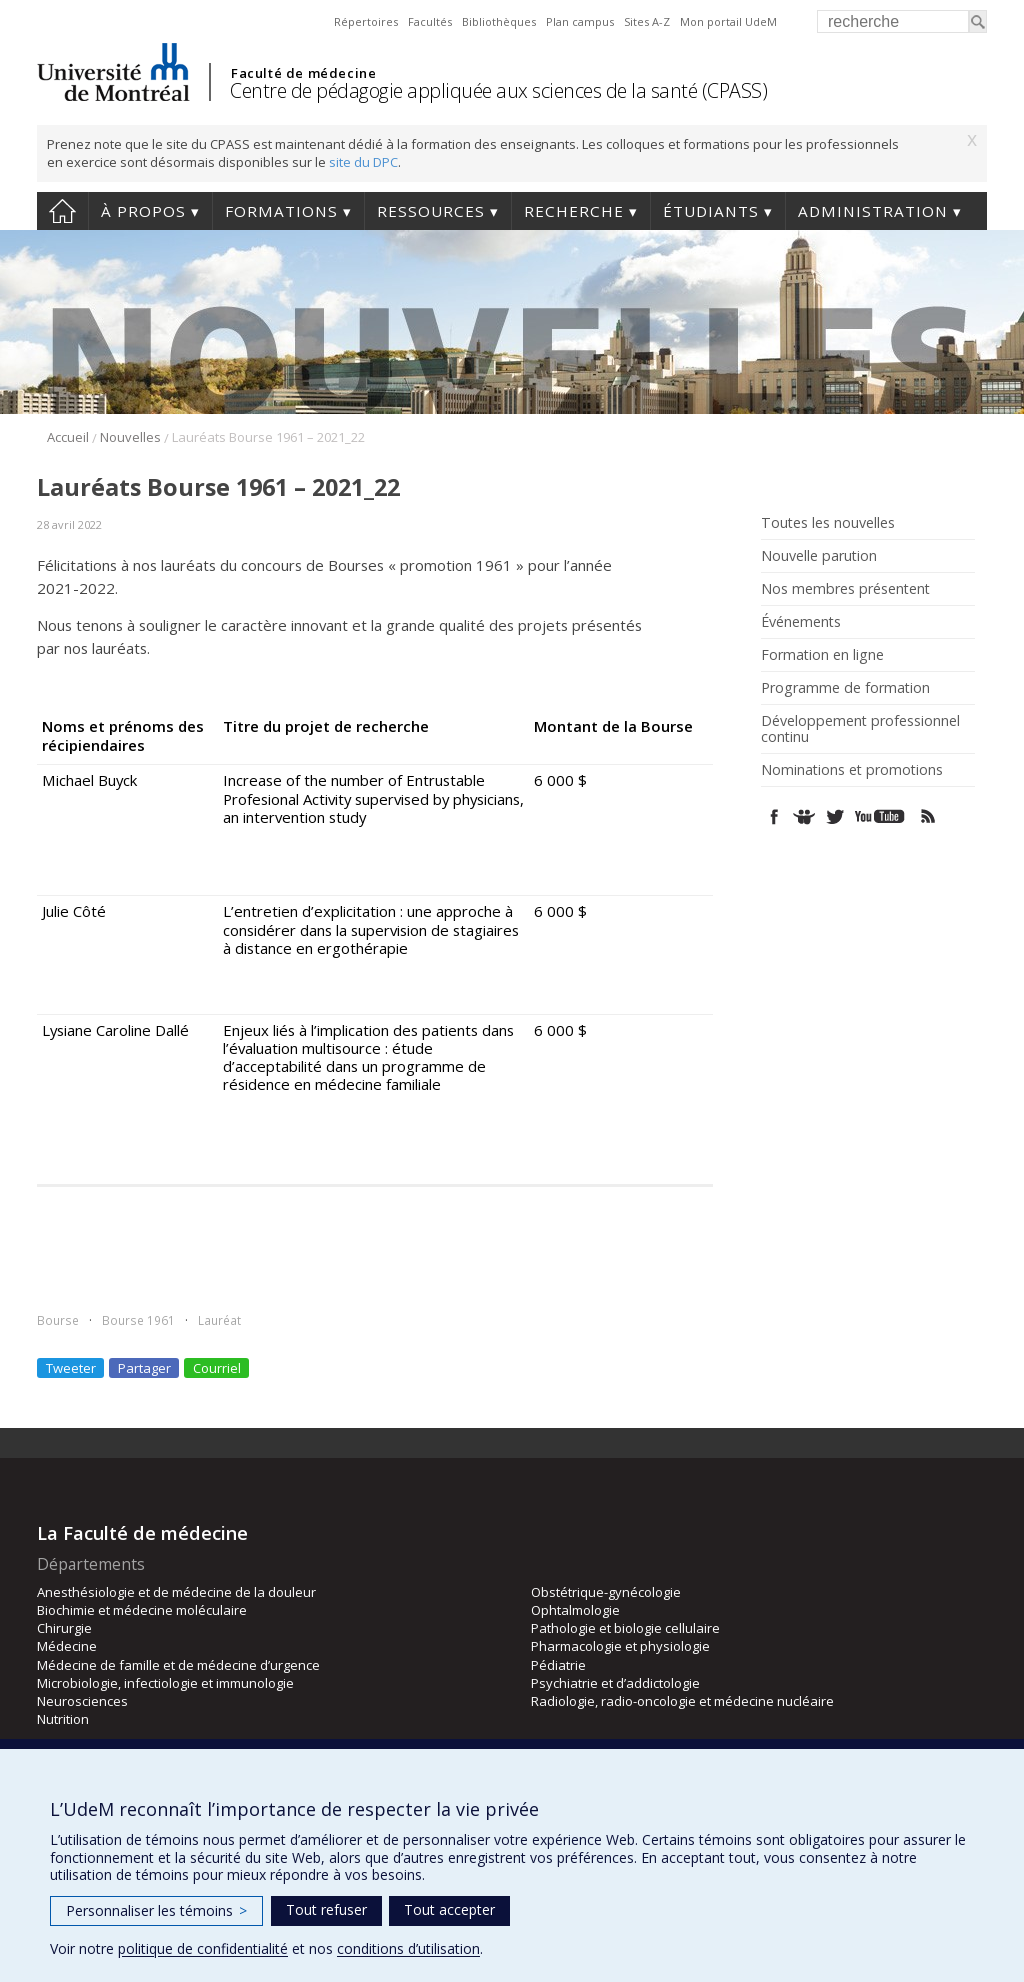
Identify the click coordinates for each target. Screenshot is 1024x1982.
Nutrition (63, 1719)
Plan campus (580, 21)
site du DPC (363, 162)
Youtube (881, 816)
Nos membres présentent (845, 589)
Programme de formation (845, 688)
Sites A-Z (647, 21)
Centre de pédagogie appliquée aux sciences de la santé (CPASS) (498, 90)
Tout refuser (326, 1909)
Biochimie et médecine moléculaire (142, 1610)
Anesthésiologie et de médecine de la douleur (176, 1592)
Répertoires (366, 21)
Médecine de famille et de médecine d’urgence (178, 1665)
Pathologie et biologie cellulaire (625, 1628)
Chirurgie (64, 1628)
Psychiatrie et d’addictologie (615, 1683)
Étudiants (711, 211)
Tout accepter (449, 1909)
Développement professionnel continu (860, 729)
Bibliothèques (499, 21)
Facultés (430, 21)
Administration (873, 211)
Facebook (774, 816)
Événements (801, 622)
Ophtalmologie (575, 1610)
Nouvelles (130, 437)
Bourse (58, 1320)
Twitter (834, 816)
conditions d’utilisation (408, 1948)
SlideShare (804, 816)
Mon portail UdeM (728, 21)
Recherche (574, 211)
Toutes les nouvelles (828, 523)
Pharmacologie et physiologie (620, 1646)
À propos (143, 211)
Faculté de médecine (303, 73)
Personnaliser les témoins (156, 1910)
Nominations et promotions (852, 770)
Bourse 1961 (138, 1320)
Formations (281, 211)
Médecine (67, 1646)
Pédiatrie (558, 1665)
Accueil (62, 211)
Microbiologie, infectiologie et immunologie (165, 1683)
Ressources (431, 211)
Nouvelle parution (819, 556)
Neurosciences (82, 1701)
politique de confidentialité (203, 1948)
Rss (928, 816)
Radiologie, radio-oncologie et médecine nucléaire (682, 1701)
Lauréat (219, 1320)
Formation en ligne (822, 655)
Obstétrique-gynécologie (606, 1592)
